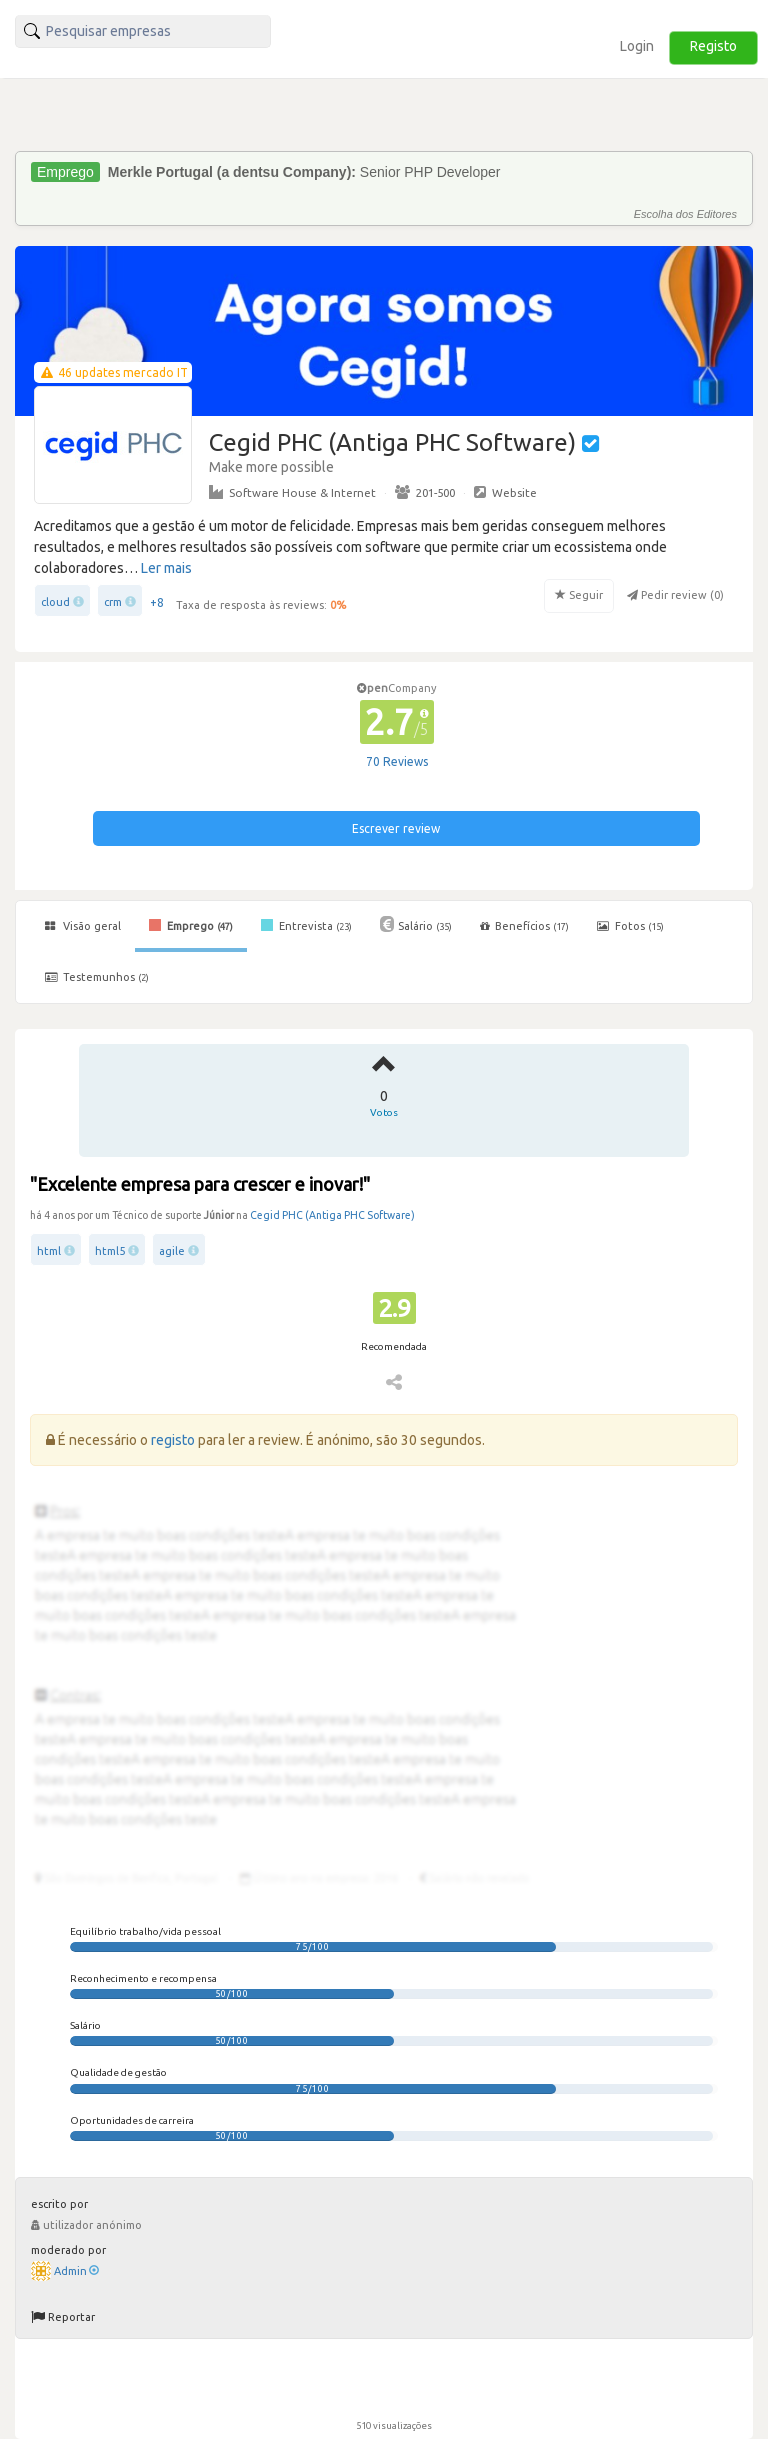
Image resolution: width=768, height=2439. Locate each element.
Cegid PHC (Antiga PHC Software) (332, 1215)
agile (172, 1251)
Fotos (630, 926)
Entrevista (306, 925)
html (49, 1251)
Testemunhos (97, 977)
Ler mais (166, 568)
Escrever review (396, 828)
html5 (110, 1251)
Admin (76, 2271)
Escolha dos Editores (685, 214)
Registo (713, 46)
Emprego (191, 925)
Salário (416, 924)
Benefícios (524, 926)
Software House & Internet (292, 492)
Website (505, 492)
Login (637, 46)
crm (113, 602)
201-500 (425, 492)
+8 (157, 602)
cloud (55, 602)
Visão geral (83, 926)
